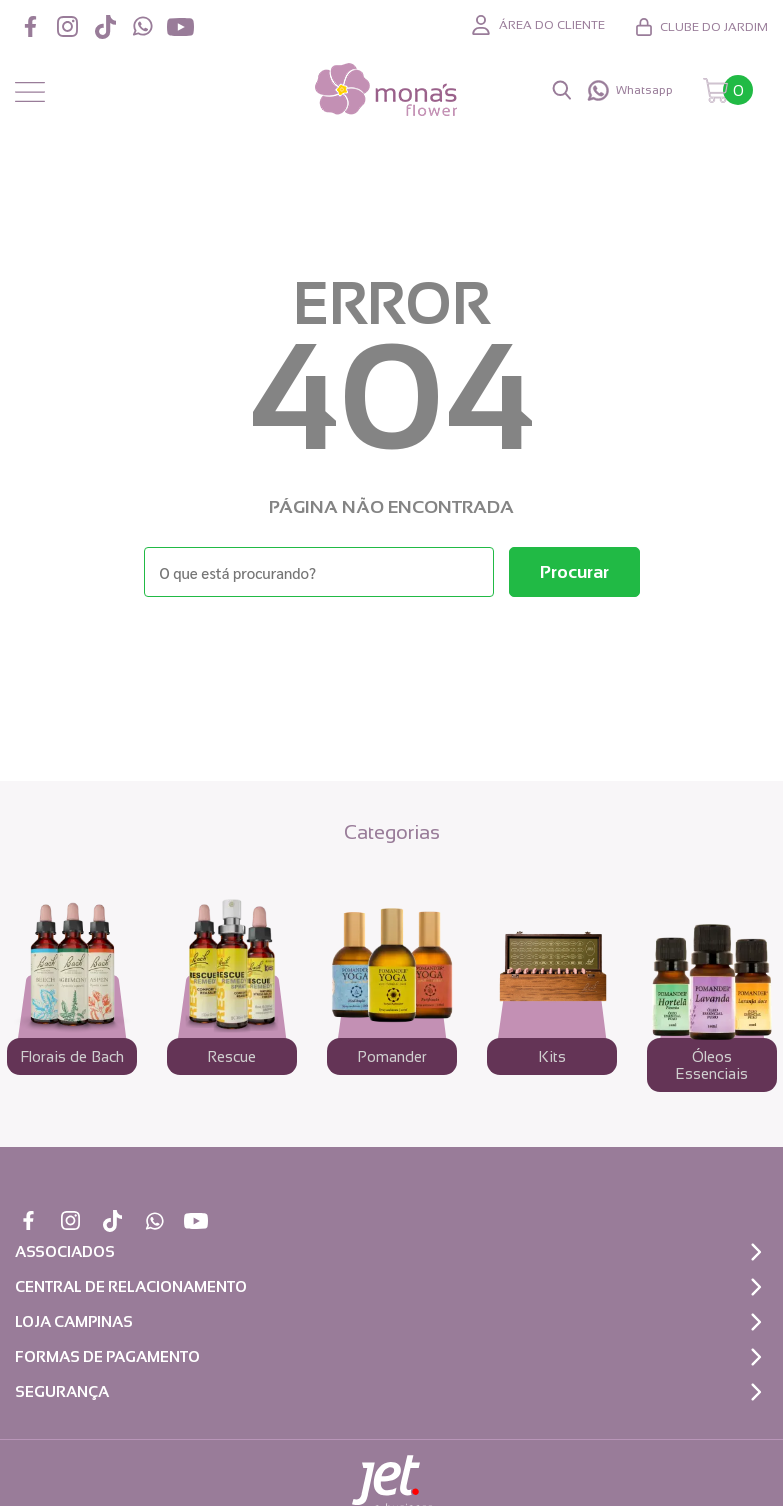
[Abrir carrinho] (728, 90)
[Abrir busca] (562, 90)
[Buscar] (574, 572)
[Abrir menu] (30, 93)
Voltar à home (392, 651)
